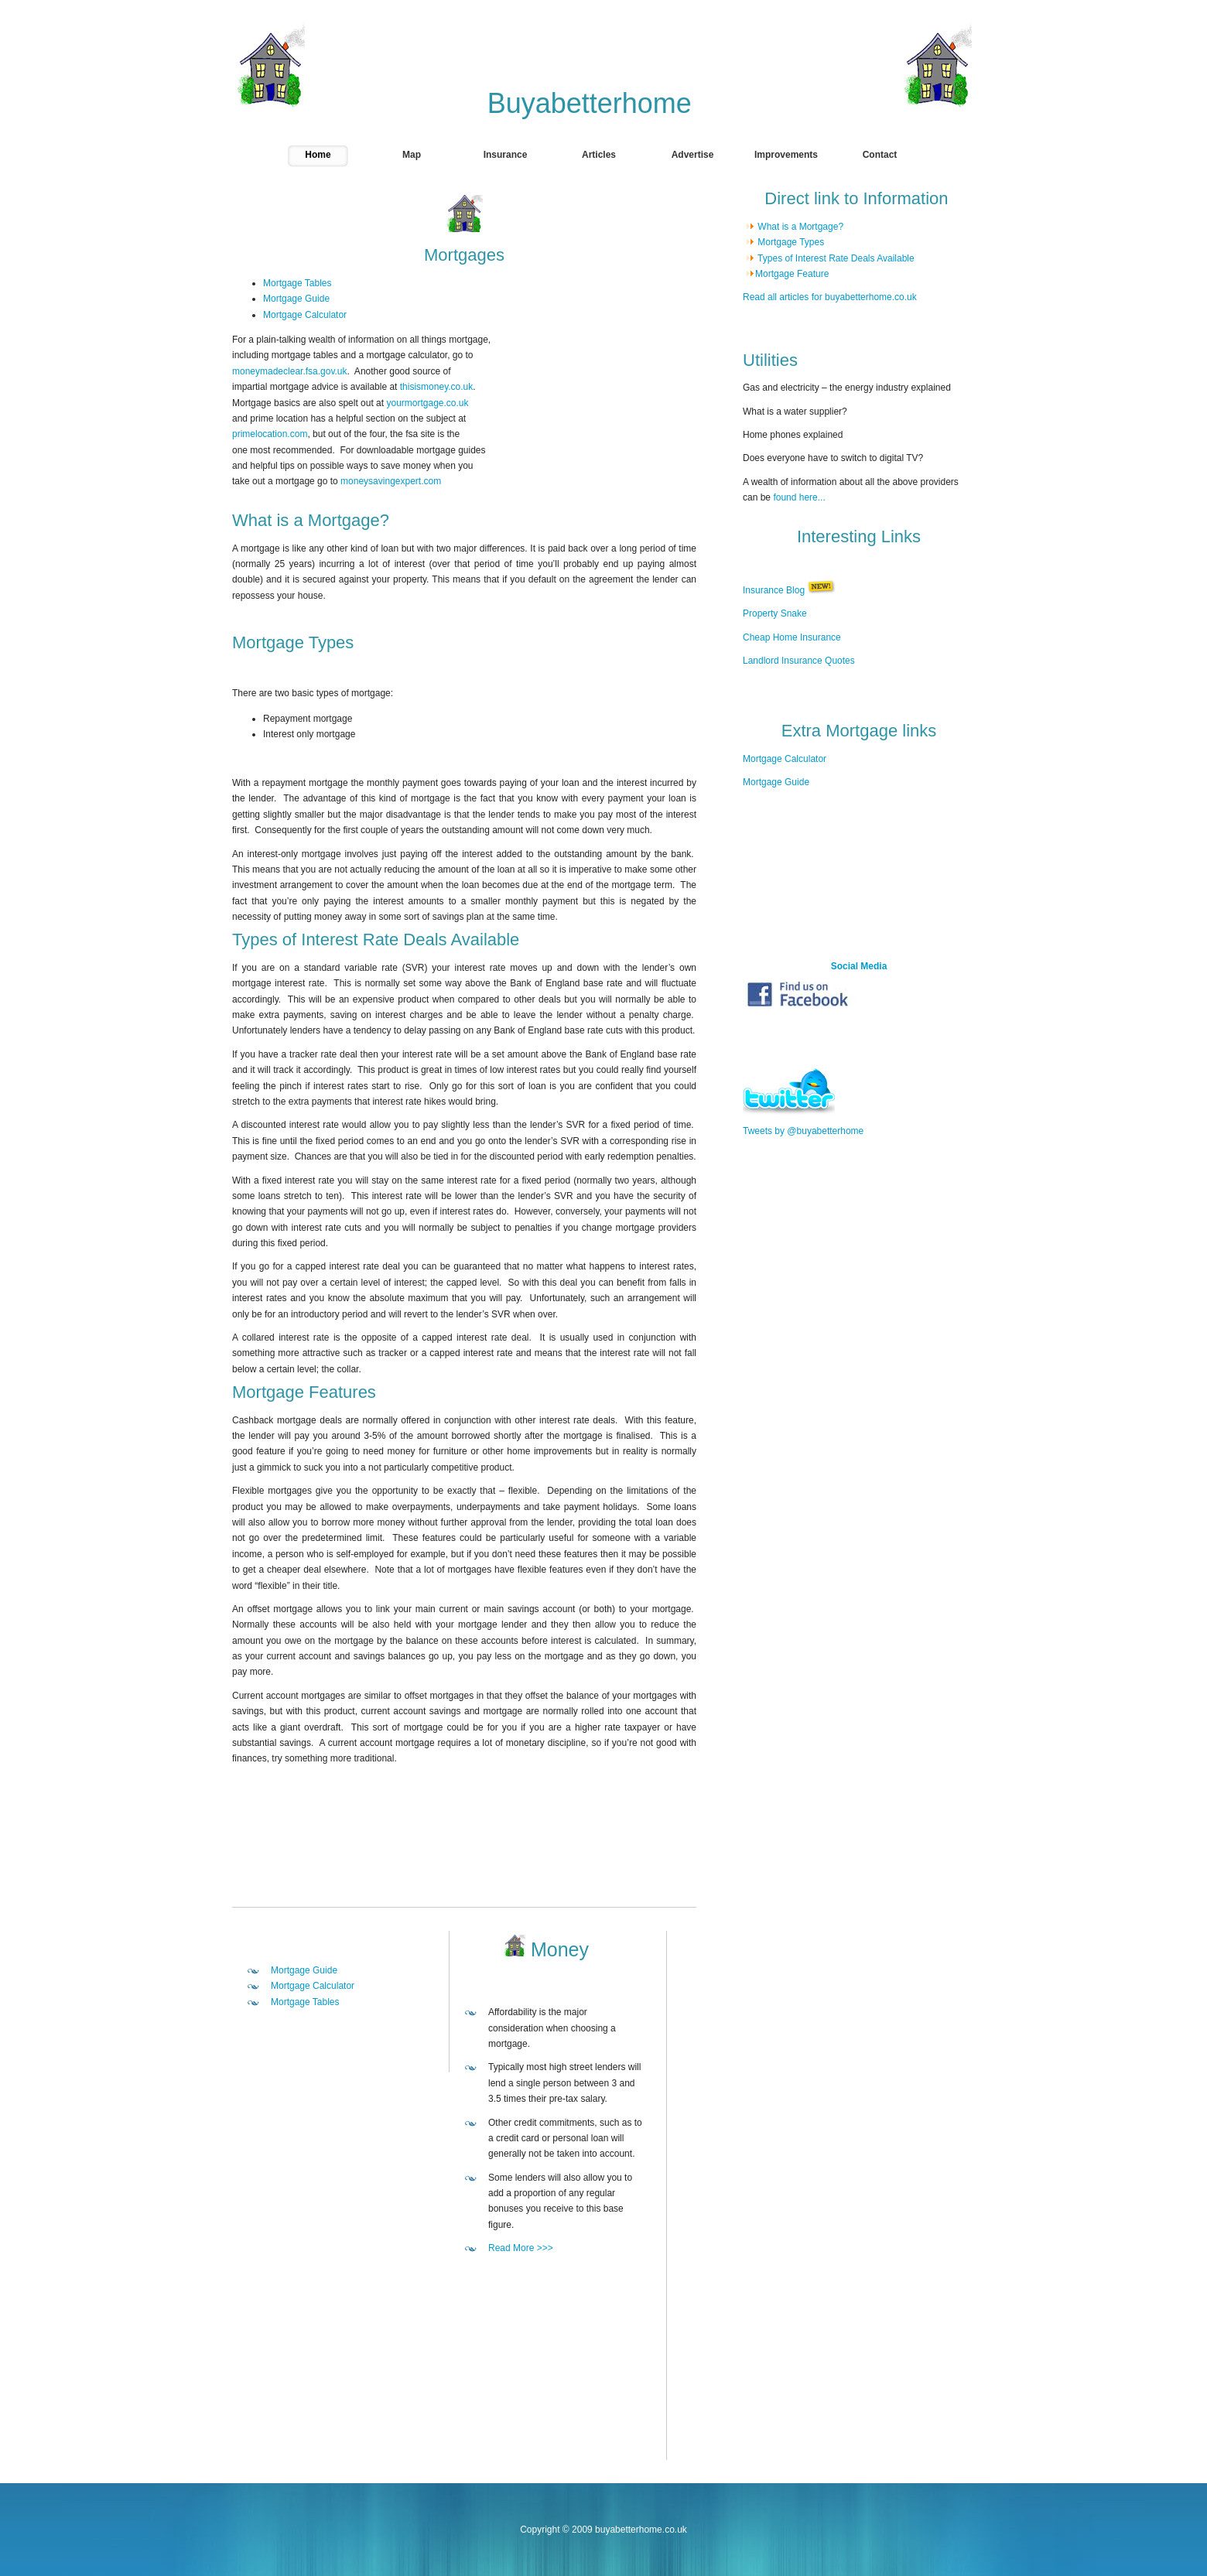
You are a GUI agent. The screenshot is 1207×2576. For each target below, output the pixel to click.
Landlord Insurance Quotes (799, 660)
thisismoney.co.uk (436, 386)
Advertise (693, 154)
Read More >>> (520, 2248)
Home (317, 154)
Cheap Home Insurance (792, 637)
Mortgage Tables (297, 283)
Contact (880, 154)
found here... (799, 497)
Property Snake (775, 613)
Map (411, 154)
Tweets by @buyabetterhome (803, 1131)
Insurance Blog (774, 590)
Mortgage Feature (792, 273)
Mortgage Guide (296, 298)
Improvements (786, 154)
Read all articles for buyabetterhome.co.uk (830, 297)
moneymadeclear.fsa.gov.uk (289, 371)
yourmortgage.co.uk (427, 403)
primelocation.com (269, 434)
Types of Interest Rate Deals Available (835, 258)
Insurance (506, 154)
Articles (599, 154)
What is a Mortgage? (801, 226)
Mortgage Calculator (305, 314)
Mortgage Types (789, 242)
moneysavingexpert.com (390, 481)
